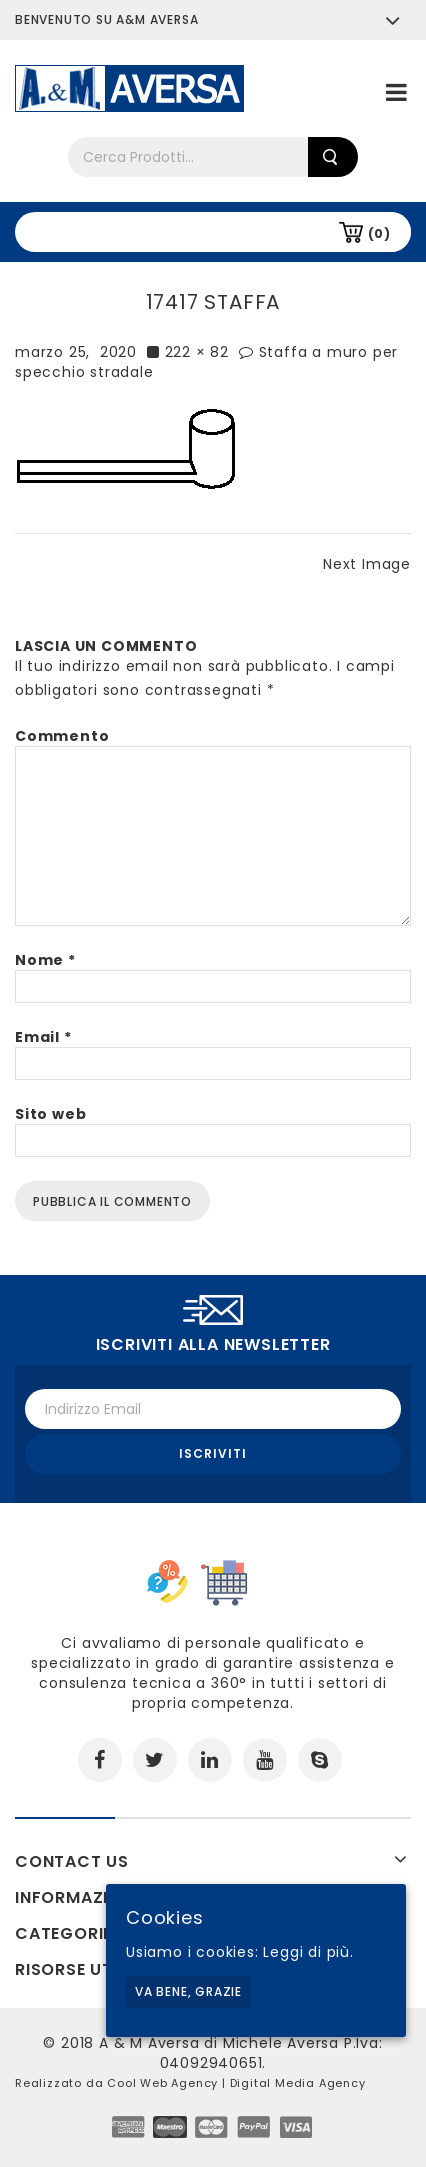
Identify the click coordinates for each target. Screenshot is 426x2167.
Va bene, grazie (188, 1991)
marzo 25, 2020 (76, 352)
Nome (45, 960)
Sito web (50, 1114)
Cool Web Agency (162, 2083)
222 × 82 (197, 352)
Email (43, 1037)
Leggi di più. (308, 1952)
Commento (62, 736)
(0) (379, 233)
